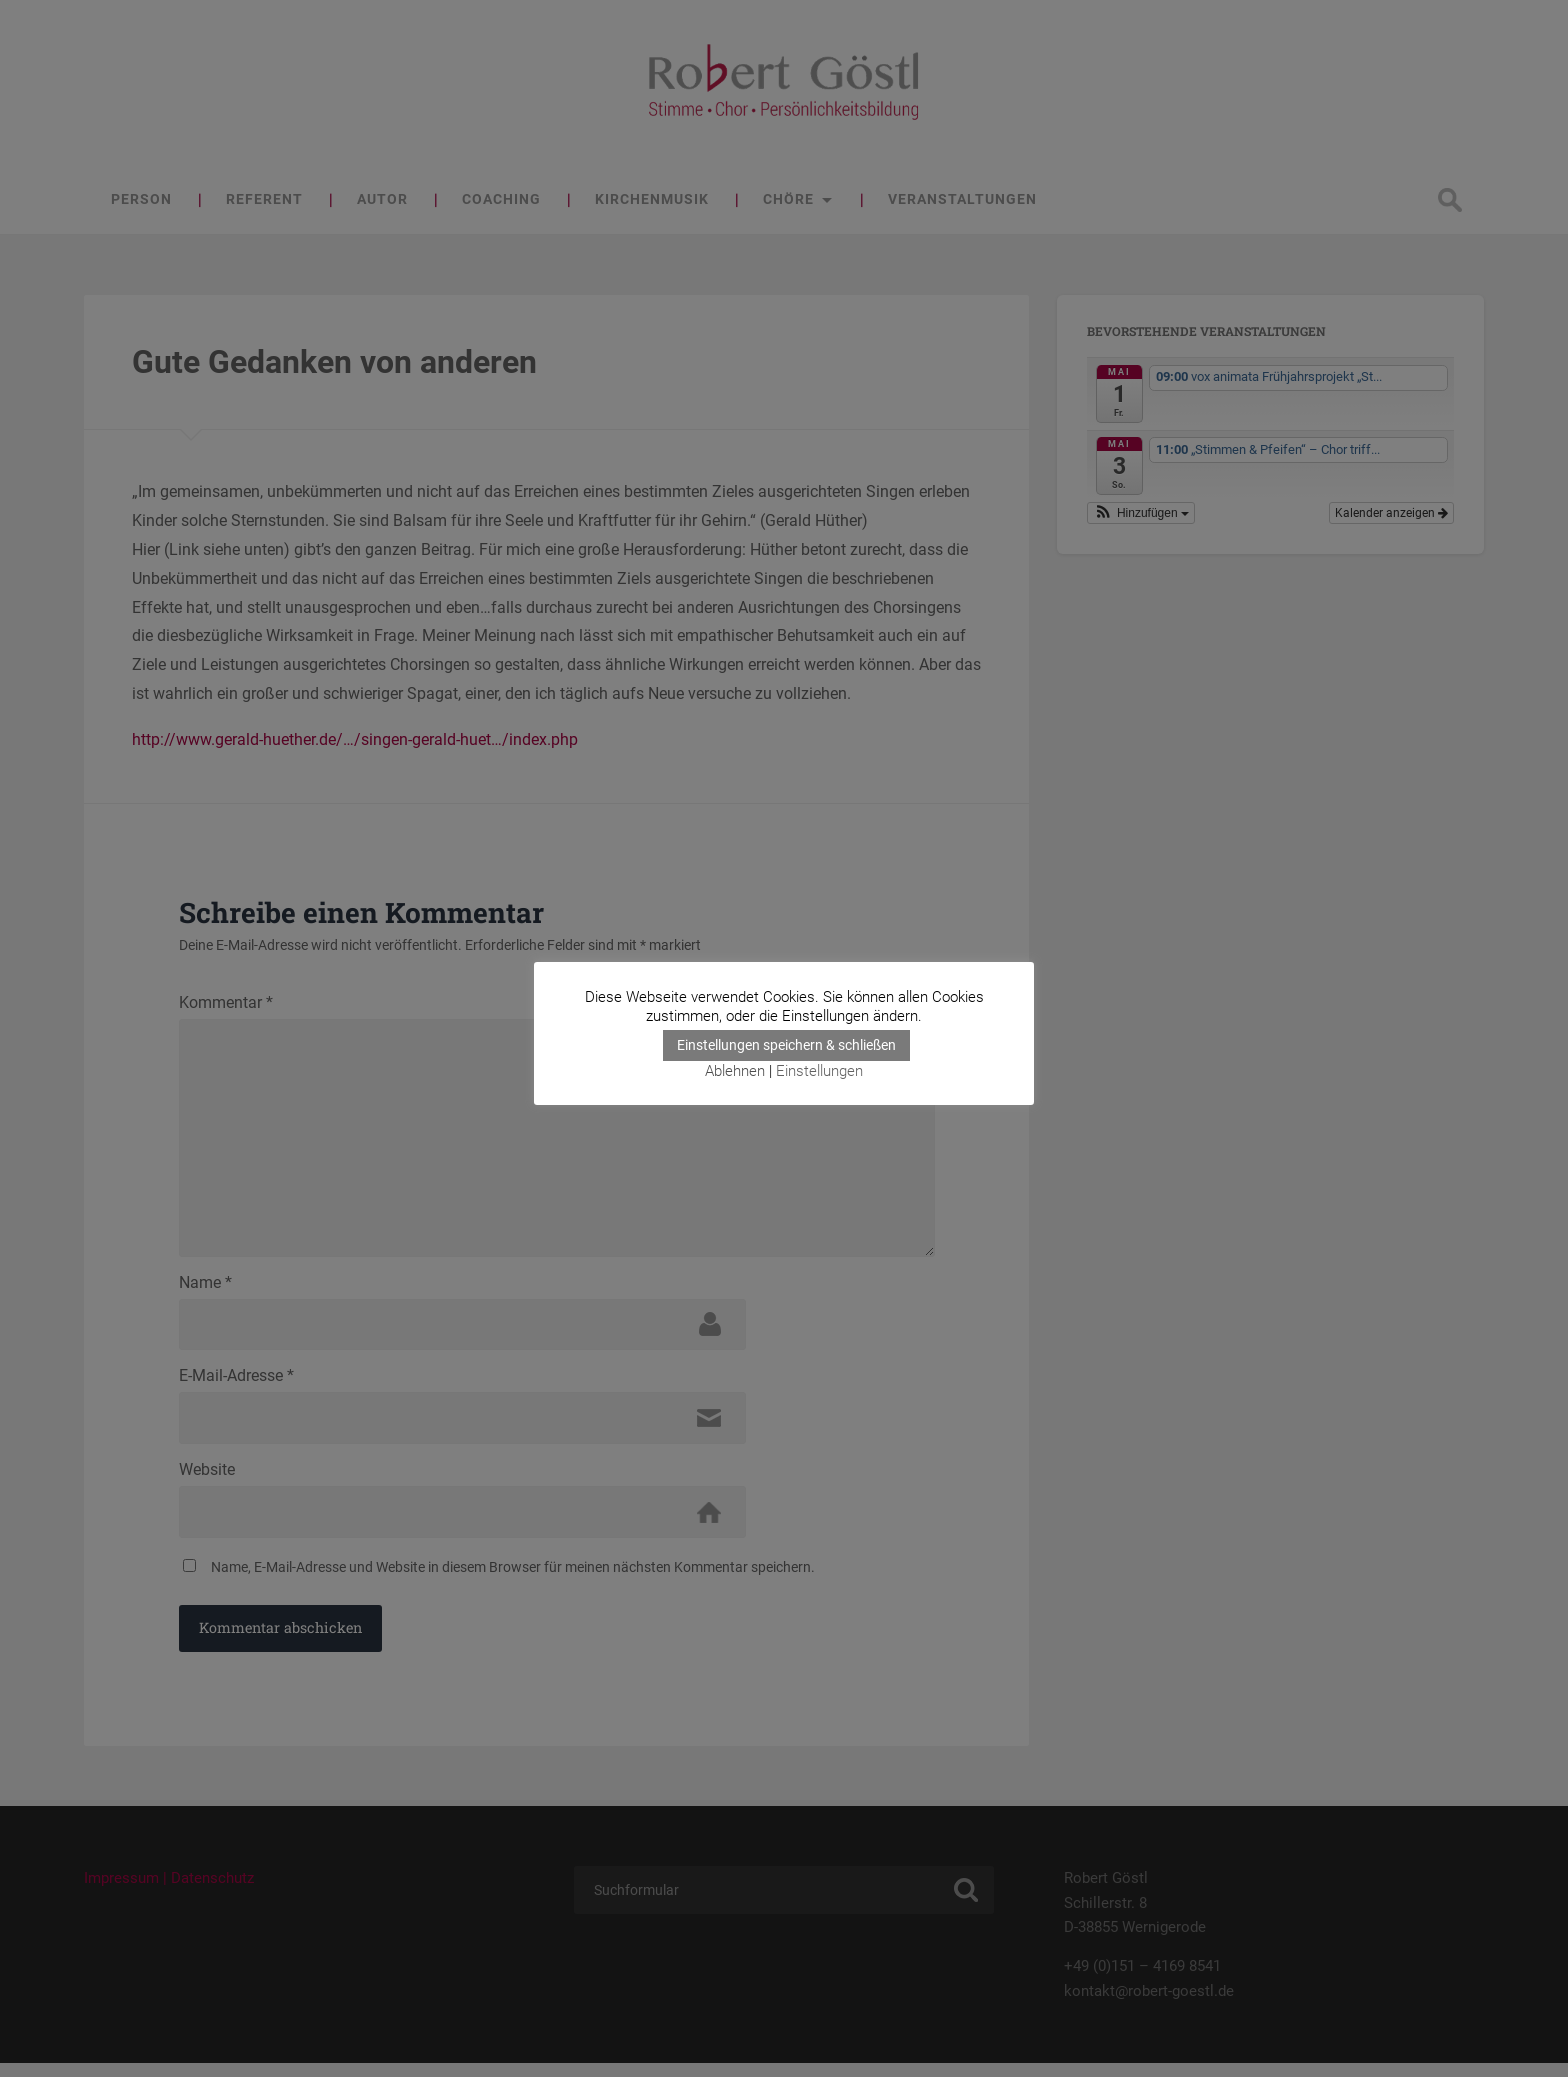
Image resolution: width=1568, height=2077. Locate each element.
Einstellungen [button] (819, 1072)
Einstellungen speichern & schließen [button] (786, 1046)
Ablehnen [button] (735, 1072)
